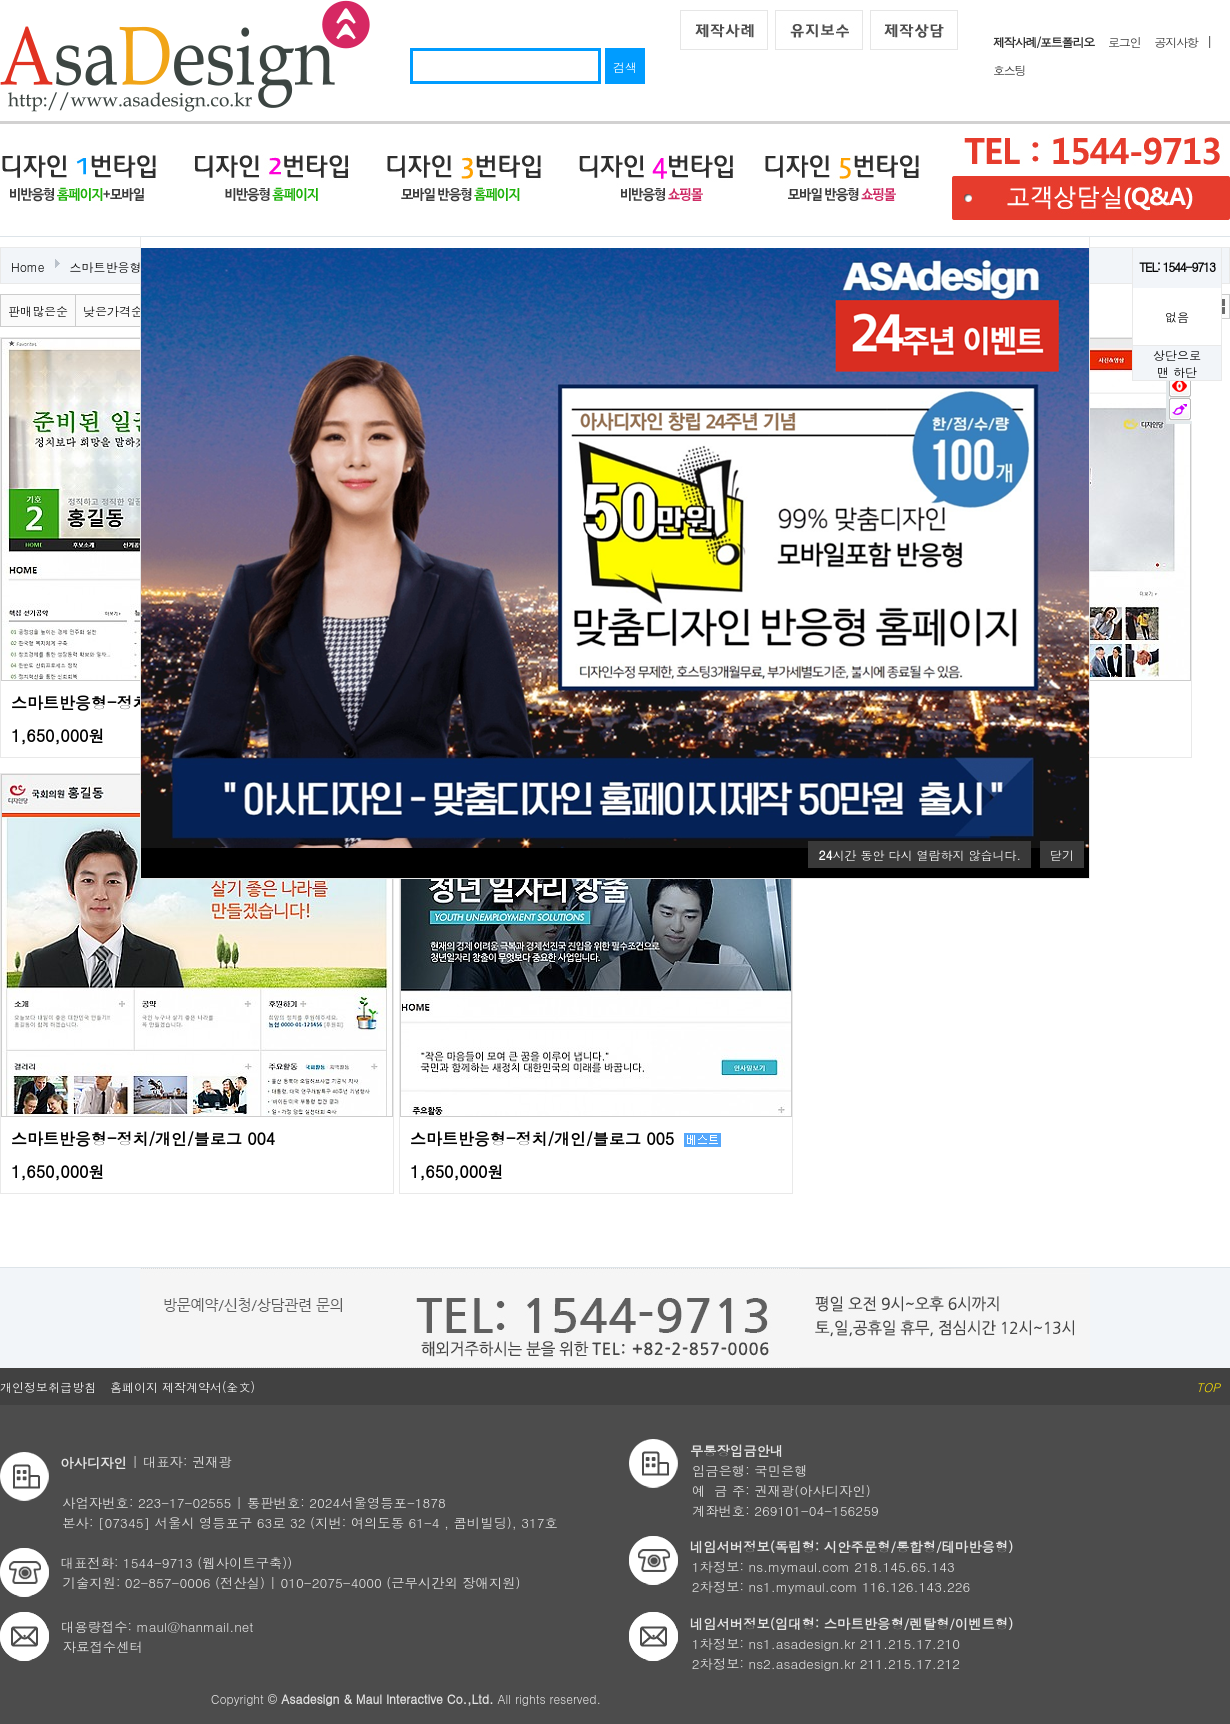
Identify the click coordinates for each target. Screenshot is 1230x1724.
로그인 (1124, 41)
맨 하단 (1177, 371)
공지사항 (1175, 41)
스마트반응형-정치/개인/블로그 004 (143, 1138)
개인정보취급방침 (48, 1386)
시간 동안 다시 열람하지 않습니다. (919, 854)
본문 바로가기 (0, 0)
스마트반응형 (106, 266)
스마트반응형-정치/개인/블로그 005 (542, 1138)
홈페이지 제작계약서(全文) (182, 1386)
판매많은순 (38, 310)
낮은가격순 (113, 310)
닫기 (1062, 854)
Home (28, 266)
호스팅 (1009, 69)
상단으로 (1177, 354)
